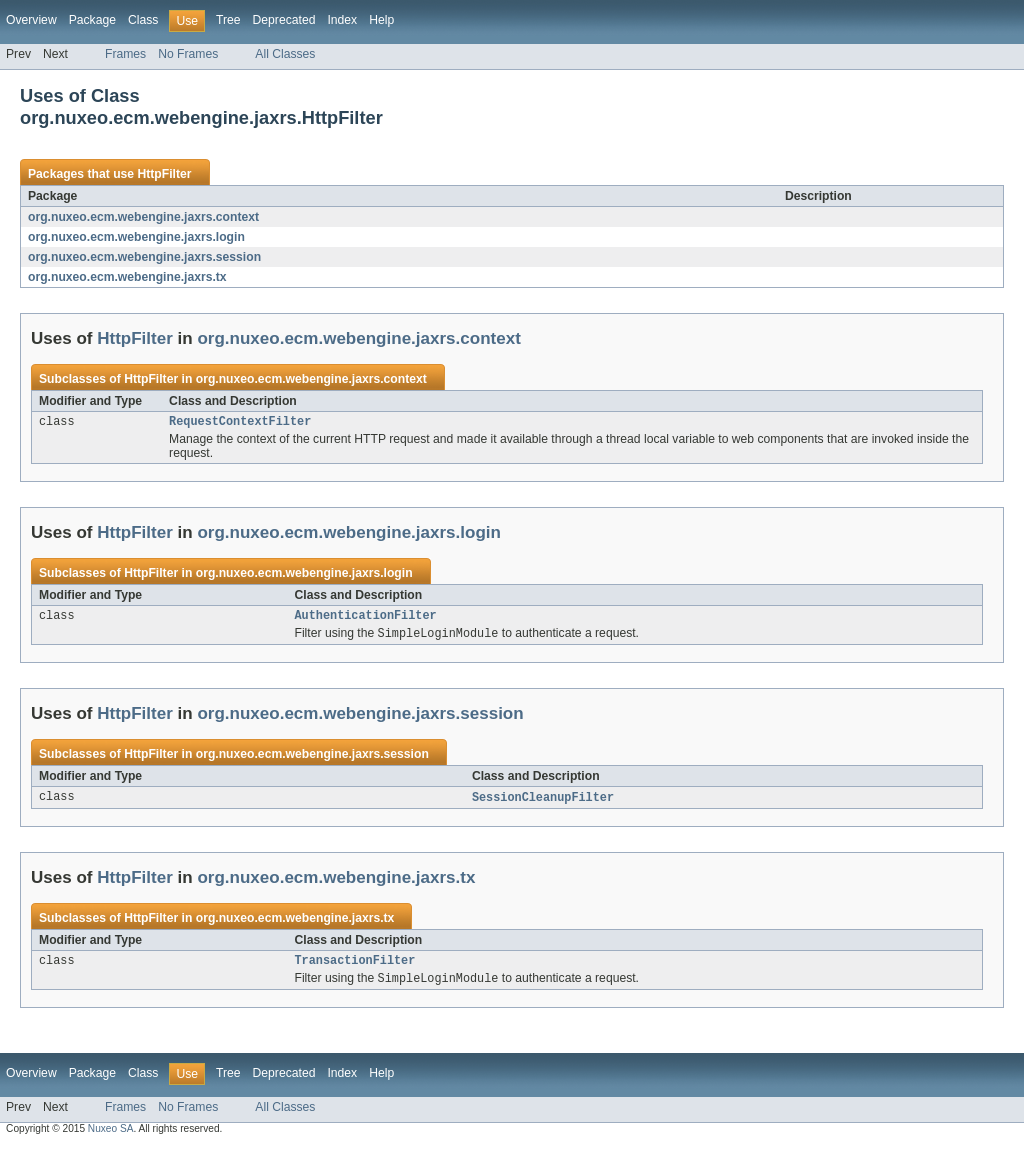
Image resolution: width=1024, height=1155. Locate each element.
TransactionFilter (355, 968)
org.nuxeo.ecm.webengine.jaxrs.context (143, 217)
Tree (228, 20)
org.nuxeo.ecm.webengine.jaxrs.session (144, 257)
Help (381, 20)
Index (342, 20)
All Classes (285, 54)
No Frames (188, 54)
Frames (125, 54)
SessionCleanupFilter (543, 803)
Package (92, 20)
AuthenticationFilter (366, 619)
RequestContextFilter (240, 423)
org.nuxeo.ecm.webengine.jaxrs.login (136, 237)
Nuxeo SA (111, 1137)
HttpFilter (164, 174)
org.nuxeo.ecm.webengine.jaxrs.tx (127, 277)
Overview (31, 20)
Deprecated (284, 20)
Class (143, 20)
